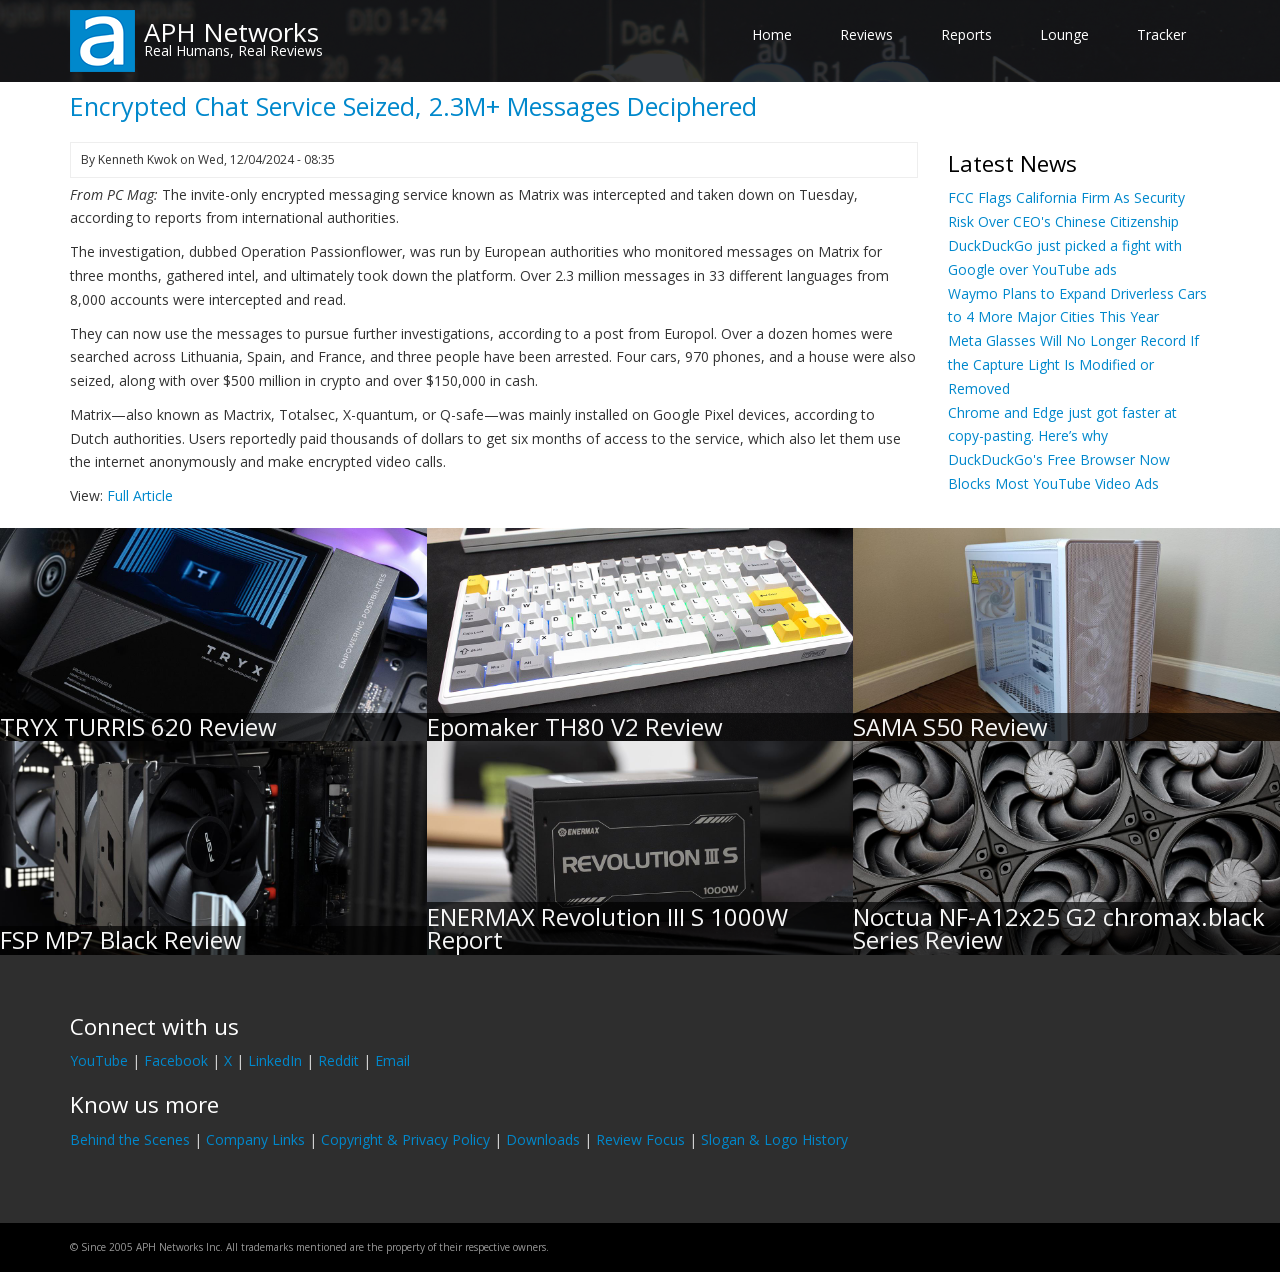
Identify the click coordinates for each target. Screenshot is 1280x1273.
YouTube (99, 1060)
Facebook (176, 1060)
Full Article (140, 495)
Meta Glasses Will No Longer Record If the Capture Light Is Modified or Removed (1073, 364)
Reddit (338, 1060)
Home (772, 34)
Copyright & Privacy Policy (405, 1139)
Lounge (1064, 34)
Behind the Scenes (130, 1139)
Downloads (543, 1139)
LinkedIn (275, 1060)
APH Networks (231, 32)
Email (392, 1060)
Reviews (866, 34)
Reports (966, 34)
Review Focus (640, 1139)
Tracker (1161, 34)
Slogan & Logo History (774, 1139)
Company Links (255, 1139)
